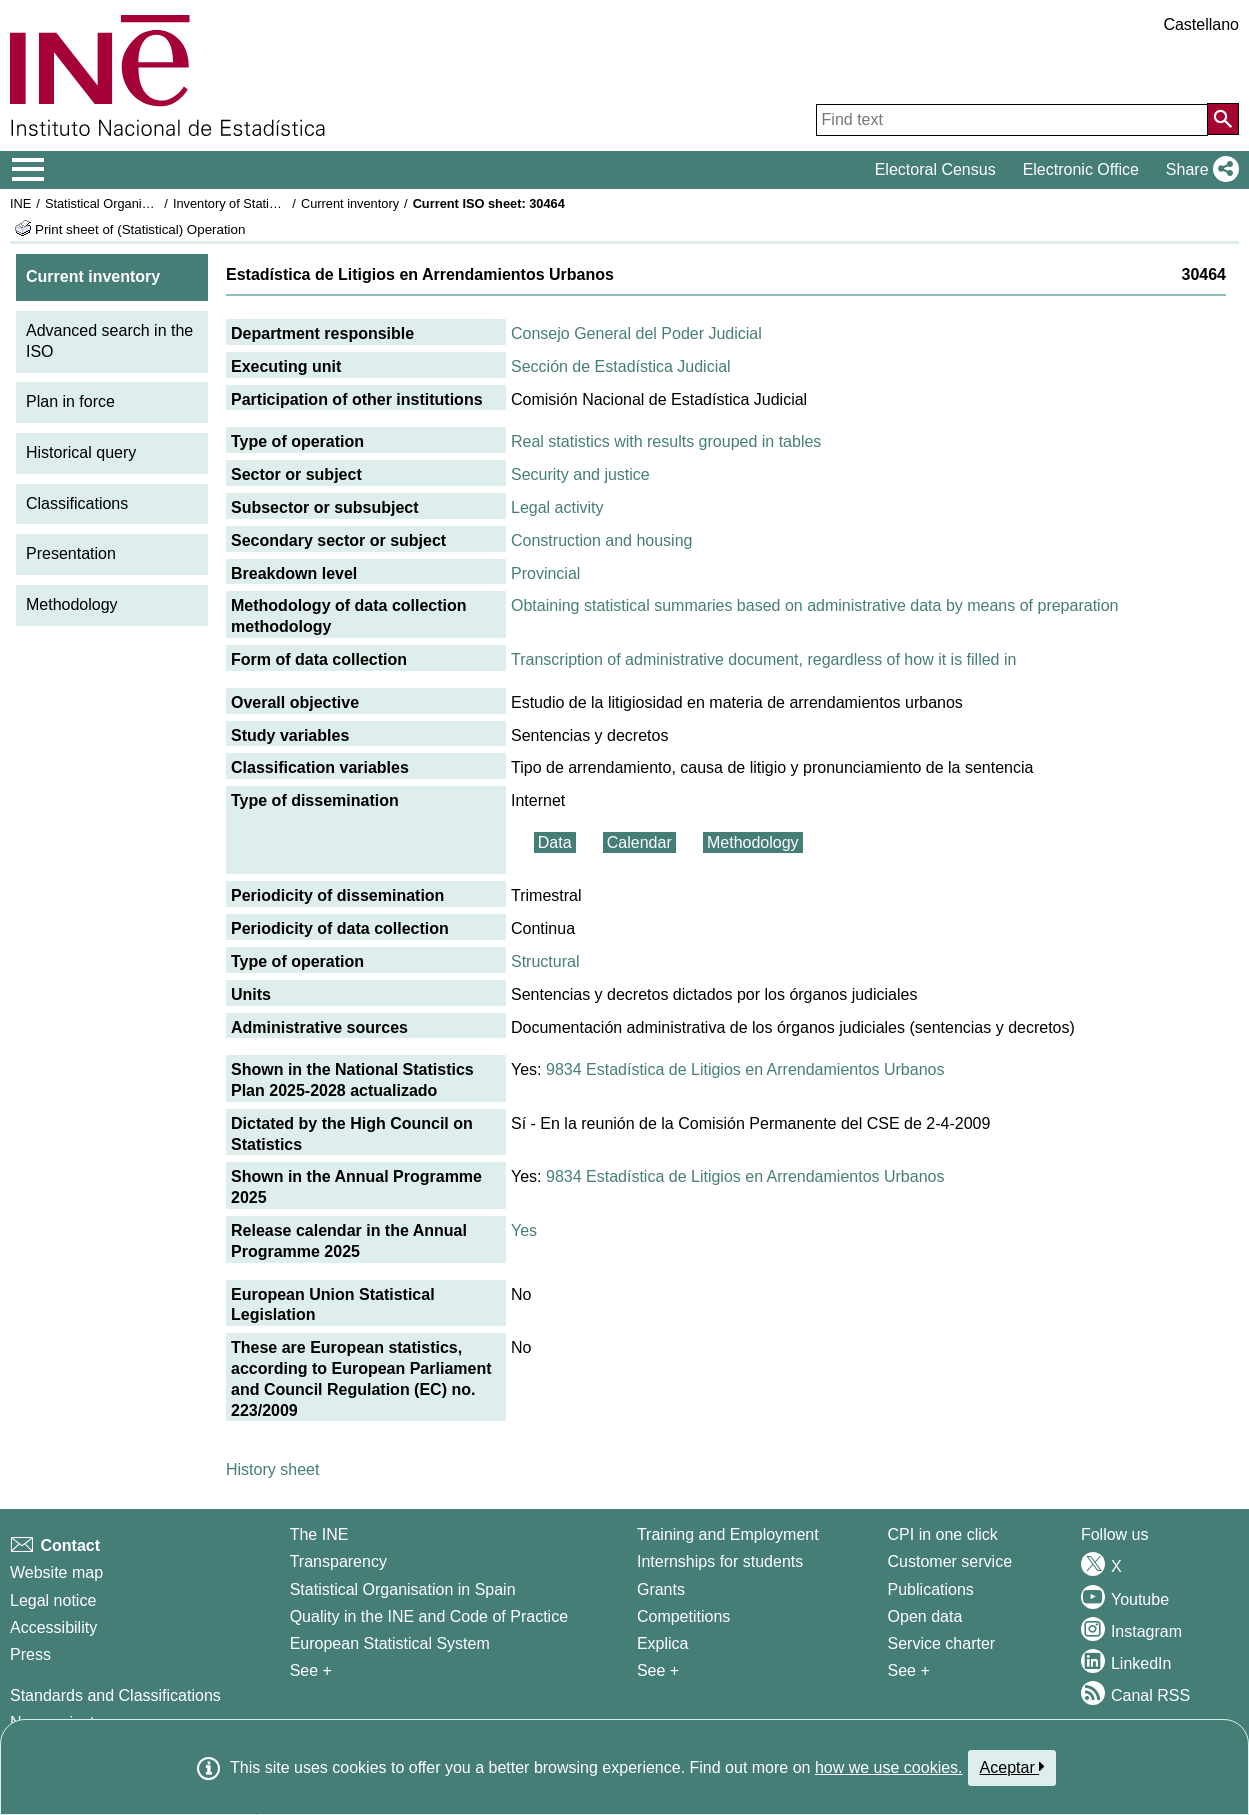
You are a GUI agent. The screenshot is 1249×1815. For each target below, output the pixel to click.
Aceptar (1012, 1767)
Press (30, 1654)
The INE (319, 1534)
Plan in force (70, 401)
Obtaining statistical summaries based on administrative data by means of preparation (814, 605)
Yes (524, 1230)
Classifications (77, 503)
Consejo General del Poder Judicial (636, 333)
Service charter (942, 1643)
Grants (661, 1589)
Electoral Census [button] (935, 169)
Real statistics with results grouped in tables (666, 441)
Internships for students (720, 1561)
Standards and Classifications (115, 1695)
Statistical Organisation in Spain (135, 203)
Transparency (338, 1561)
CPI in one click (943, 1534)
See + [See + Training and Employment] (658, 1670)
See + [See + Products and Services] (909, 1670)
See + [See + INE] (311, 1670)
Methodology (72, 604)
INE (20, 203)
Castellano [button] (1201, 24)
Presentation (71, 553)
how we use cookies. (889, 1767)
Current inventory (350, 203)
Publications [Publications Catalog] (931, 1589)
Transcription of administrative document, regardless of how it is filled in (763, 659)
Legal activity (557, 507)
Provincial (545, 573)
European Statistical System (390, 1643)
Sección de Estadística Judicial (621, 366)
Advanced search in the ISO (109, 341)
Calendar (639, 842)
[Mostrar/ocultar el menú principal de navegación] (28, 170)
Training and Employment (728, 1534)
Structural (545, 961)
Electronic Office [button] (1081, 169)
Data (555, 842)
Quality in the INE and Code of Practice (429, 1616)
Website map (56, 1572)
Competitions (683, 1616)
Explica (663, 1643)
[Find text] (1012, 120)
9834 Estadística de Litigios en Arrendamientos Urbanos (745, 1069)
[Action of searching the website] (1223, 119)
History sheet (272, 1469)
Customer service (950, 1561)
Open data (925, 1616)
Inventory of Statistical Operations (268, 203)
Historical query (81, 452)
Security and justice (580, 474)
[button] (1198, 170)
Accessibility (53, 1627)
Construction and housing (601, 540)
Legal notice (53, 1600)
